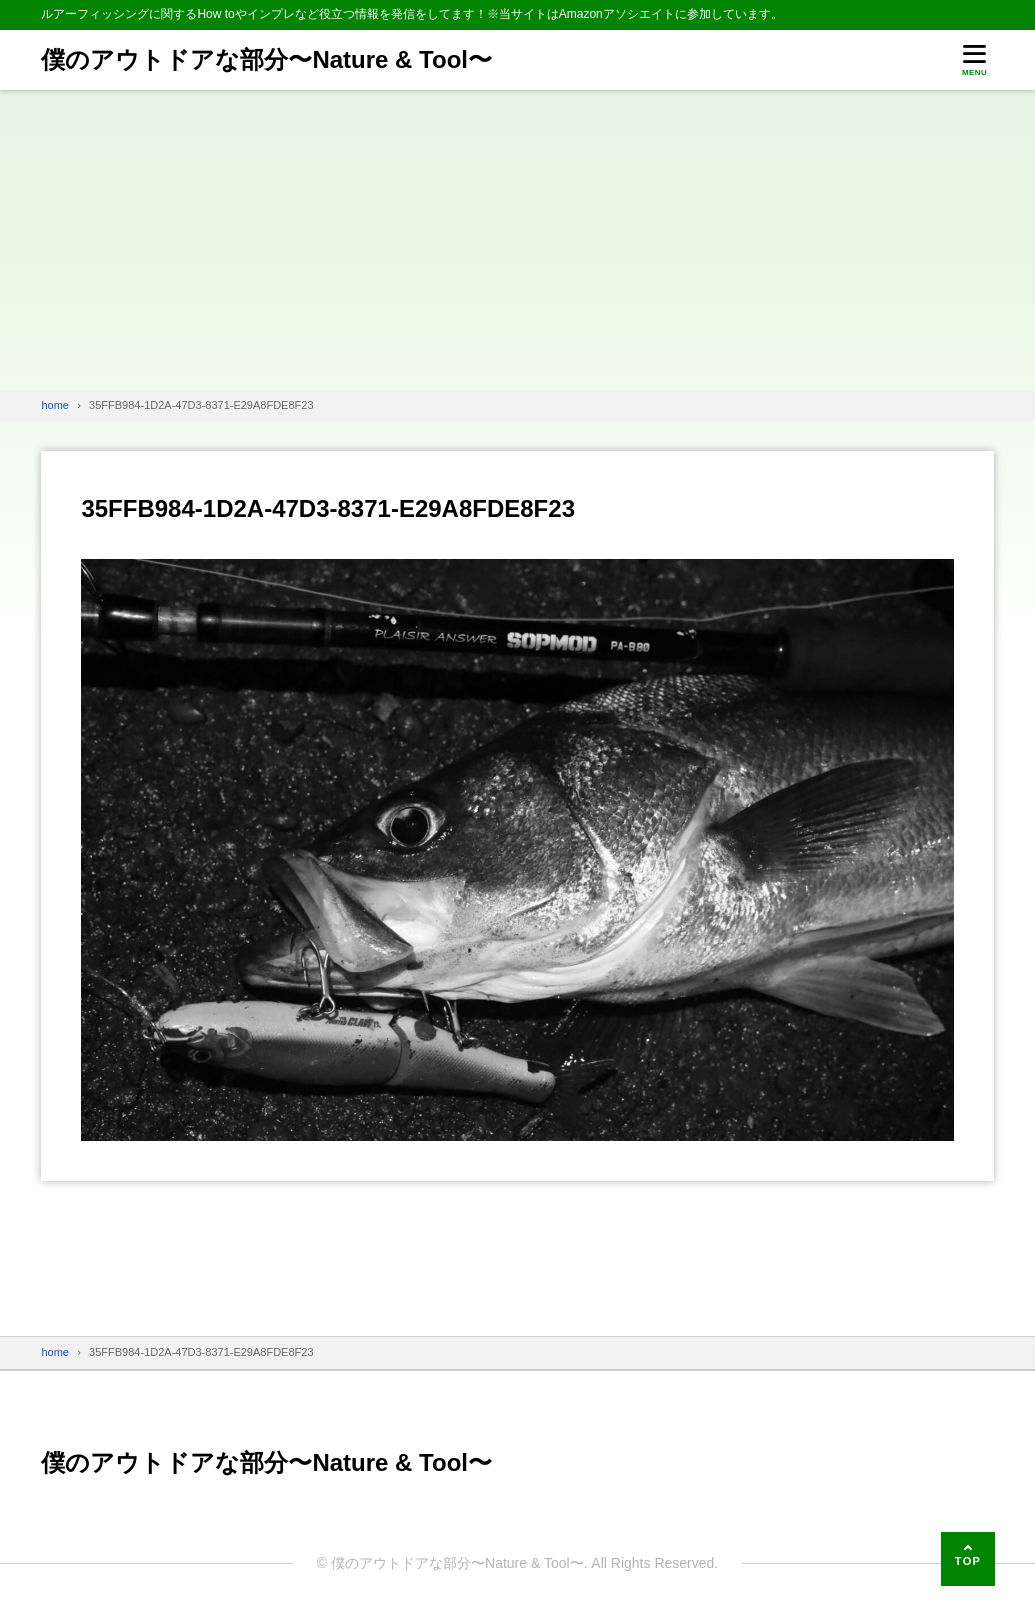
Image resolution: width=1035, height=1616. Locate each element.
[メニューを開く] (975, 60)
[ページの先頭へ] (968, 1559)
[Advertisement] (517, 240)
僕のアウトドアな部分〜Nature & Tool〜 (266, 59)
